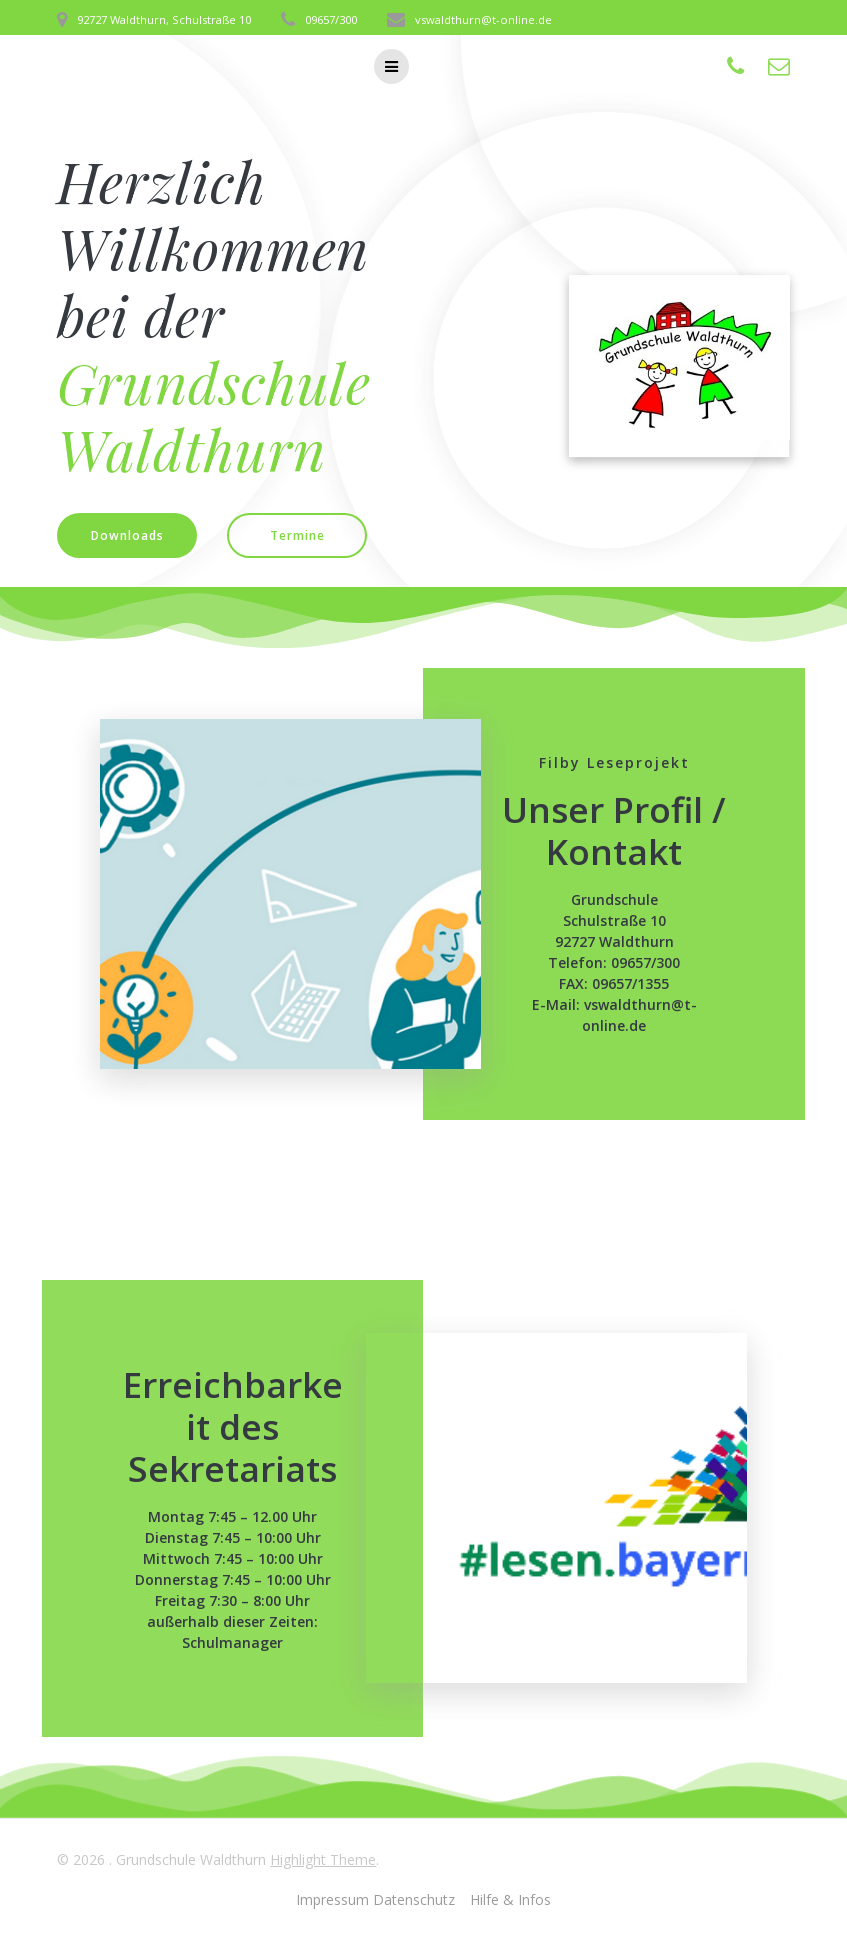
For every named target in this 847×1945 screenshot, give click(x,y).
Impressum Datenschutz (375, 1899)
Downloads (127, 535)
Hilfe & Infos (510, 1899)
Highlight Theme (323, 1859)
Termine (297, 535)
